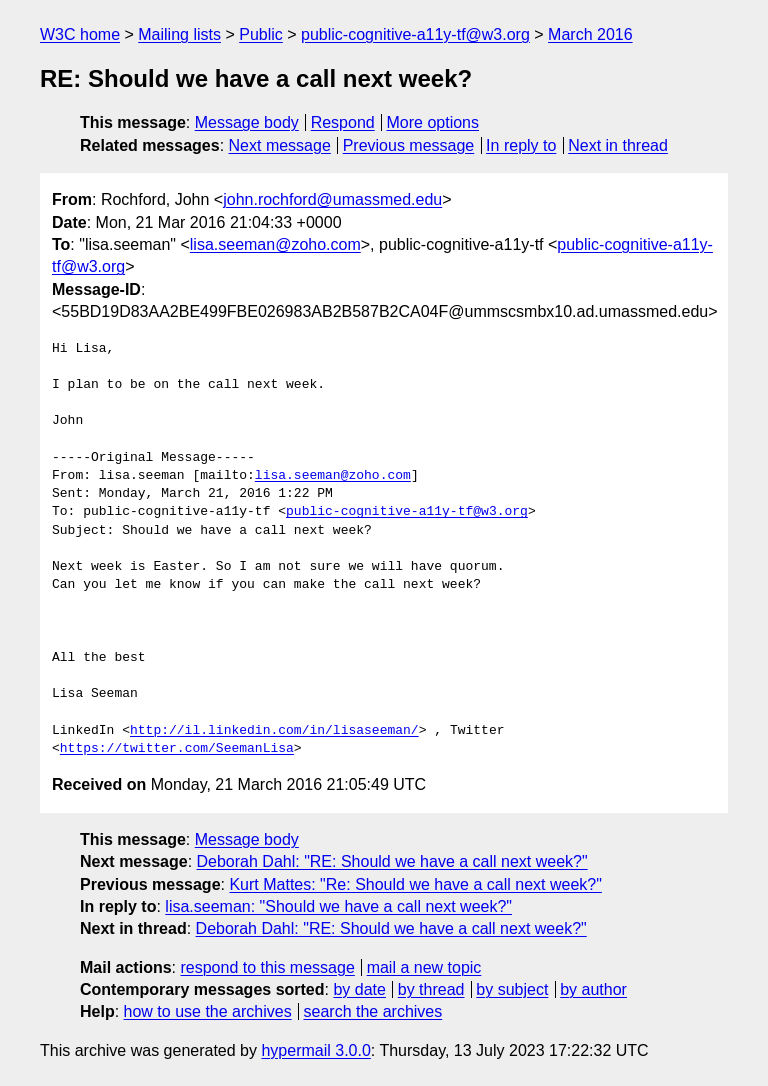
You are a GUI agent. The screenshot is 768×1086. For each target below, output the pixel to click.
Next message (280, 145)
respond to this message (267, 967)
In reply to (521, 145)
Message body (247, 122)
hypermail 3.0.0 (315, 1050)
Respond (343, 122)
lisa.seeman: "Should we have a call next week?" (338, 906)
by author (593, 989)
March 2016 (590, 34)
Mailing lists (179, 34)
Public (261, 34)
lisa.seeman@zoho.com (275, 244)
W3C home (80, 34)
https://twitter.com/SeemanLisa (177, 749)
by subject (512, 989)
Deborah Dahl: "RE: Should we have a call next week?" (392, 861)
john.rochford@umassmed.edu (332, 199)
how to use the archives (208, 1011)
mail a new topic (424, 967)
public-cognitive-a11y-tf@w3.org (415, 34)
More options (433, 122)
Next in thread (618, 145)
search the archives (373, 1011)
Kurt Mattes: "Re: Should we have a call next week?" (415, 884)
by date (359, 989)
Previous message (409, 145)
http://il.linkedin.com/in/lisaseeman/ (274, 731)
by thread (431, 989)
